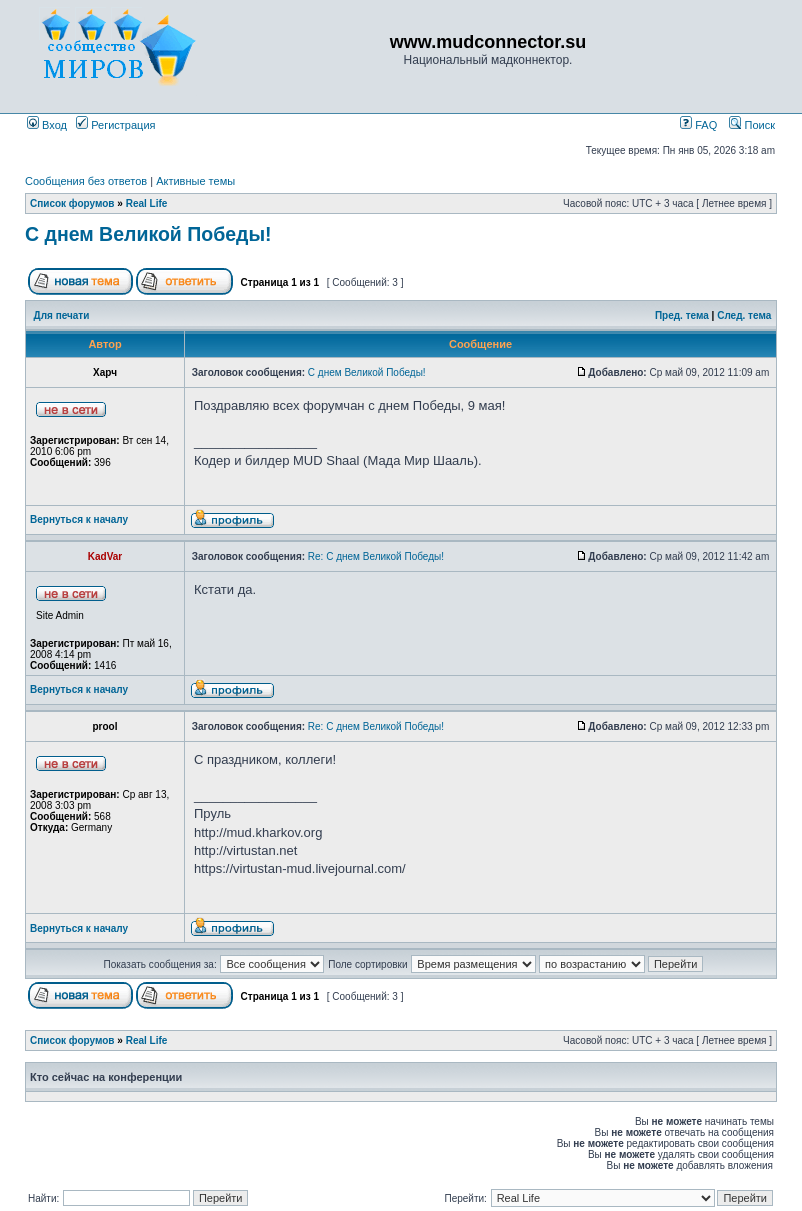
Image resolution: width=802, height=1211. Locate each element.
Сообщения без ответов (86, 181)
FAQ (698, 125)
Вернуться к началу (79, 519)
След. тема (744, 315)
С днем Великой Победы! (148, 234)
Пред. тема (682, 315)
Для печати (62, 315)
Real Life (147, 203)
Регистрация (115, 125)
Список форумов (72, 203)
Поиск (752, 125)
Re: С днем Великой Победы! (376, 556)
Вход (47, 125)
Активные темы (195, 181)
